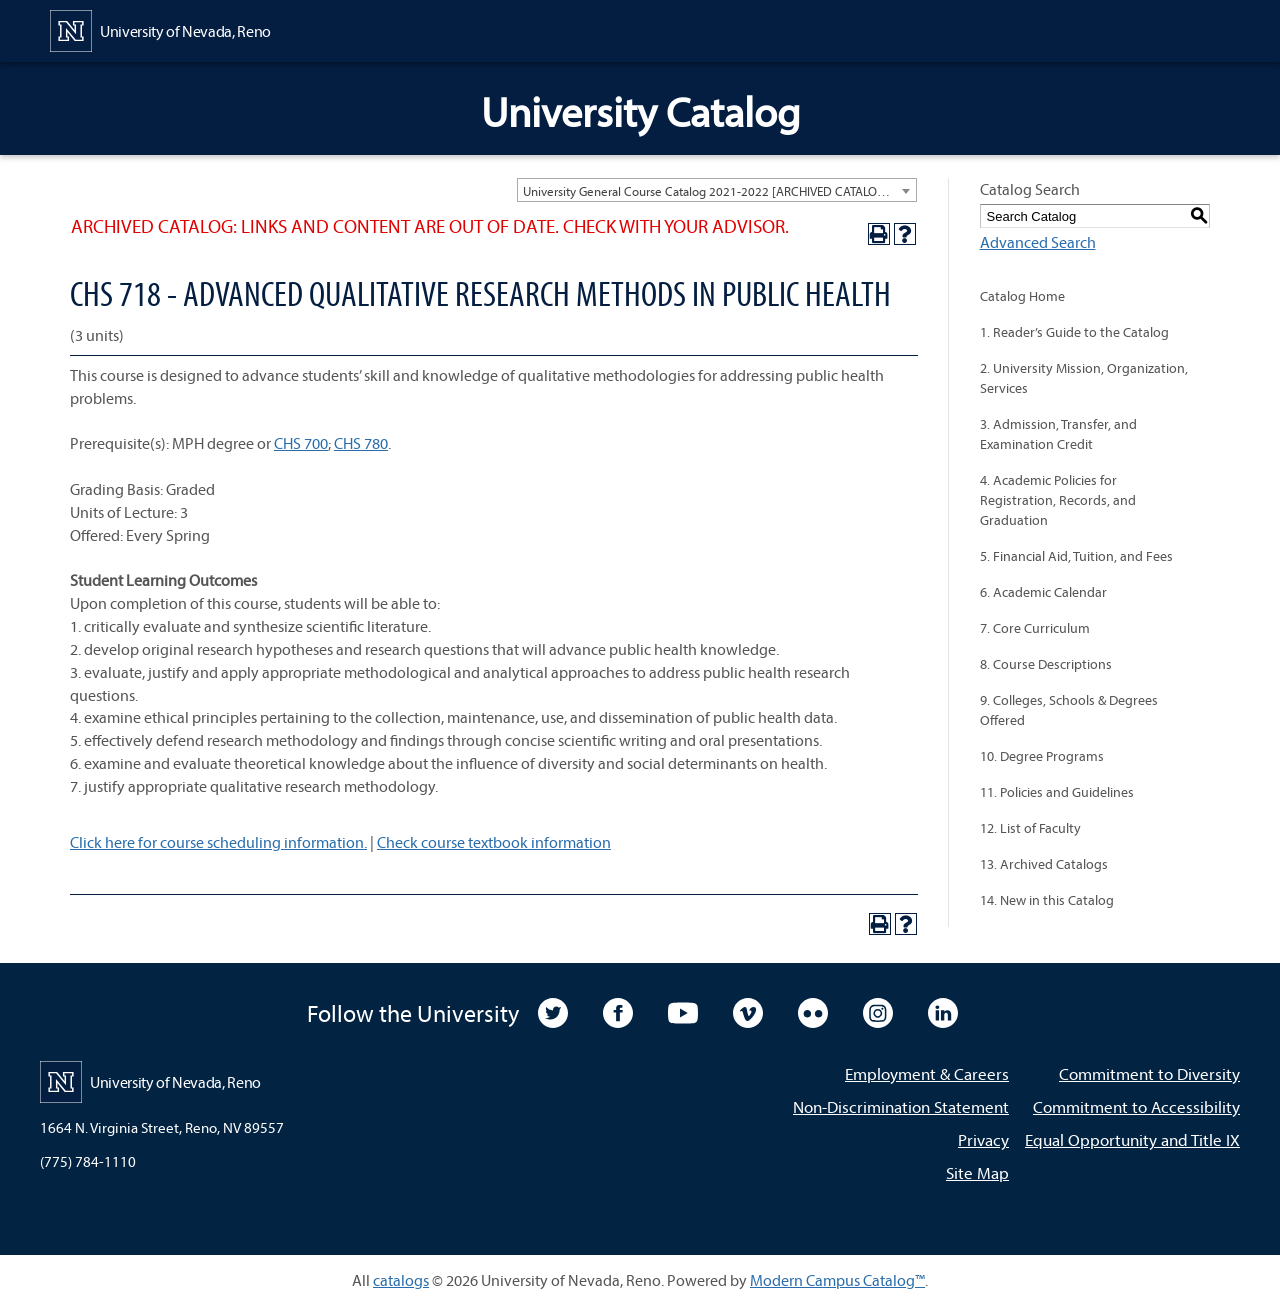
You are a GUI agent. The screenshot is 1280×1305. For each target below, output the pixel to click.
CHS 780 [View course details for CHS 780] (361, 443)
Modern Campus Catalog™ (837, 1280)
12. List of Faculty (1030, 828)
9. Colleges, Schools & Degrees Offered (1069, 710)
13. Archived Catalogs (1044, 864)
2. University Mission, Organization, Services (1084, 378)
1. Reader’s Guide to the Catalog (1074, 332)
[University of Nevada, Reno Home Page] (160, 29)
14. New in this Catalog (1047, 900)
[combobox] (717, 190)
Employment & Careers (927, 1073)
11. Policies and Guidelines (1057, 792)
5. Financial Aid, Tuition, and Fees (1076, 556)
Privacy (983, 1139)
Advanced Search (1038, 242)
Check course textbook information (494, 842)
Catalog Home (1022, 296)
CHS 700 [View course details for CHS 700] (301, 443)
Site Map (977, 1172)
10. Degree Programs (1042, 756)
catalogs (401, 1280)
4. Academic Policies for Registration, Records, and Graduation (1058, 500)
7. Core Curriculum (1035, 628)
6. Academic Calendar (1043, 592)
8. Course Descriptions (1046, 664)
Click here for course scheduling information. (218, 842)
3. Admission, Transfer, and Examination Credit (1058, 434)
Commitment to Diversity (1149, 1073)
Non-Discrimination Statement (901, 1106)
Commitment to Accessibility (1136, 1106)
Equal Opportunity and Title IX (1132, 1139)
